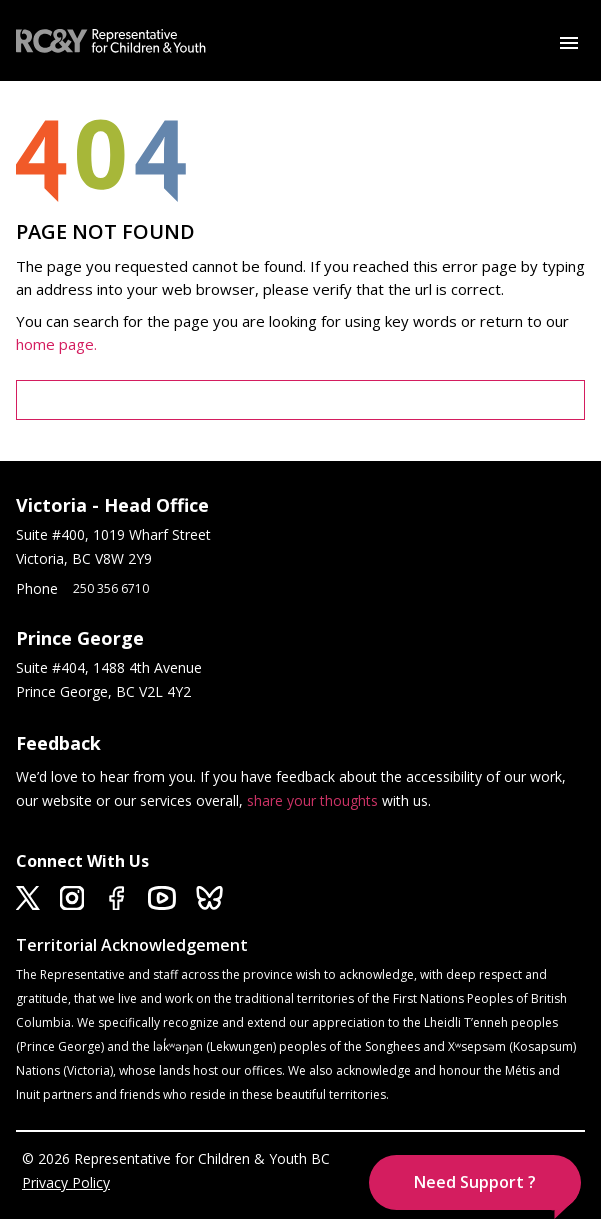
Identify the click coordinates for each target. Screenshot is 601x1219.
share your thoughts (312, 800)
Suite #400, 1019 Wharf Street (117, 534)
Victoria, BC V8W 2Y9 (86, 558)
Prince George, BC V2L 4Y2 (103, 691)
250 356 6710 (111, 588)
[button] (475, 1182)
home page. (58, 344)
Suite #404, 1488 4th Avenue (111, 667)
